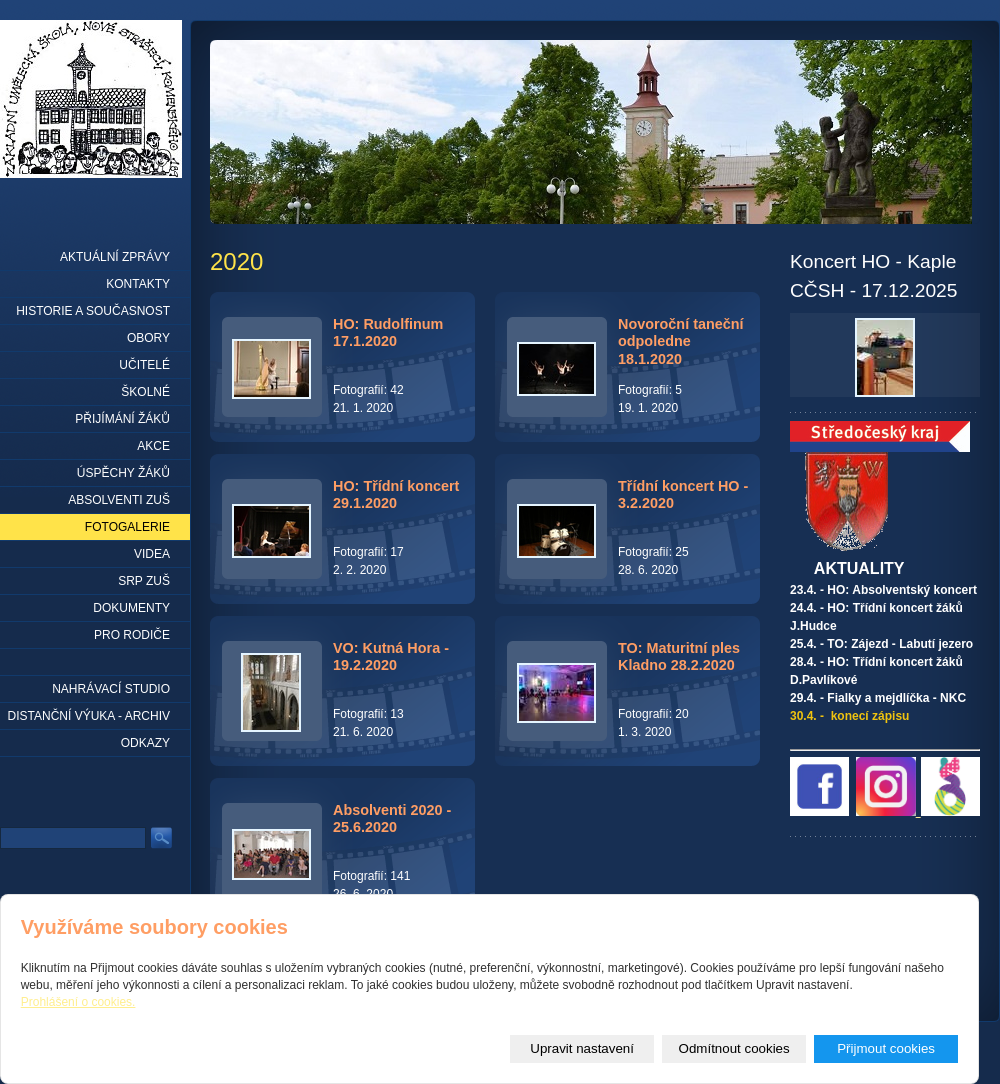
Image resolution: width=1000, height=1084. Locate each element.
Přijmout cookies (886, 1048)
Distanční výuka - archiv (89, 716)
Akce (153, 446)
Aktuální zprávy (115, 257)
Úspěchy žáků (123, 473)
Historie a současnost (93, 311)
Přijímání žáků (122, 419)
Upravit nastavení (582, 1048)
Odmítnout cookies (734, 1048)
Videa (152, 554)
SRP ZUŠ (144, 581)
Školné (145, 392)
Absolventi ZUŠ (119, 500)
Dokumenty (131, 608)
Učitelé (144, 365)
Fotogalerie (127, 527)
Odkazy (145, 743)
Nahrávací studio (111, 689)
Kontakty (138, 284)
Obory (148, 338)
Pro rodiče (132, 635)
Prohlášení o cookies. (78, 1002)
